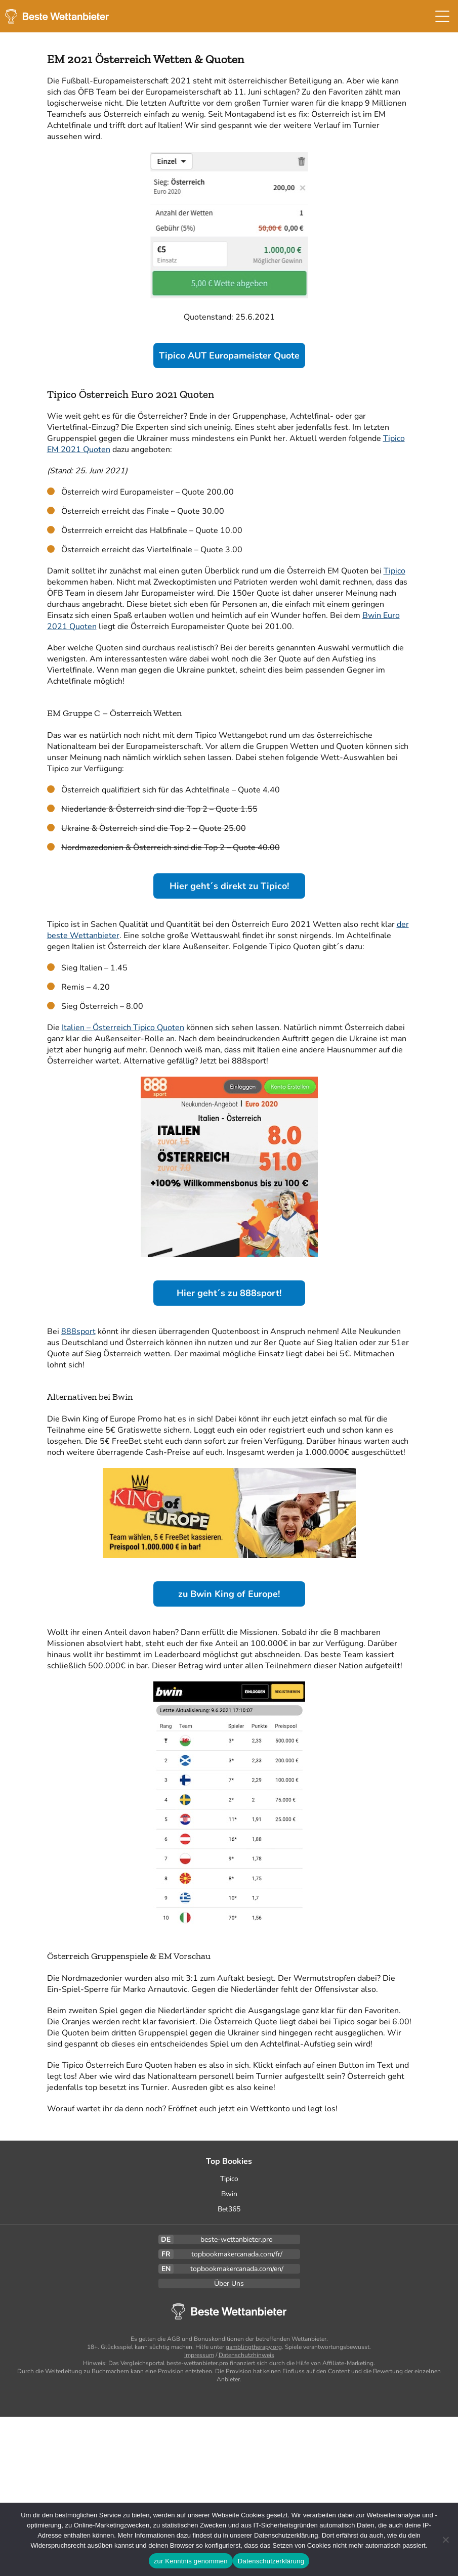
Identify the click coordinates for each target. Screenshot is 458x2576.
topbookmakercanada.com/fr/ (236, 2254)
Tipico (394, 570)
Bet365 (229, 2209)
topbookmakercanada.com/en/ (236, 2269)
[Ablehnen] (445, 2540)
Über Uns (229, 2283)
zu (229, 1594)
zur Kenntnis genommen (191, 2561)
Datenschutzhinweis (246, 2355)
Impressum (199, 2355)
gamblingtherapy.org (254, 2347)
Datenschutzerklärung (271, 2561)
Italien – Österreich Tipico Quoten (123, 1027)
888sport (78, 1331)
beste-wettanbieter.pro (236, 2239)
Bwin (229, 2194)
